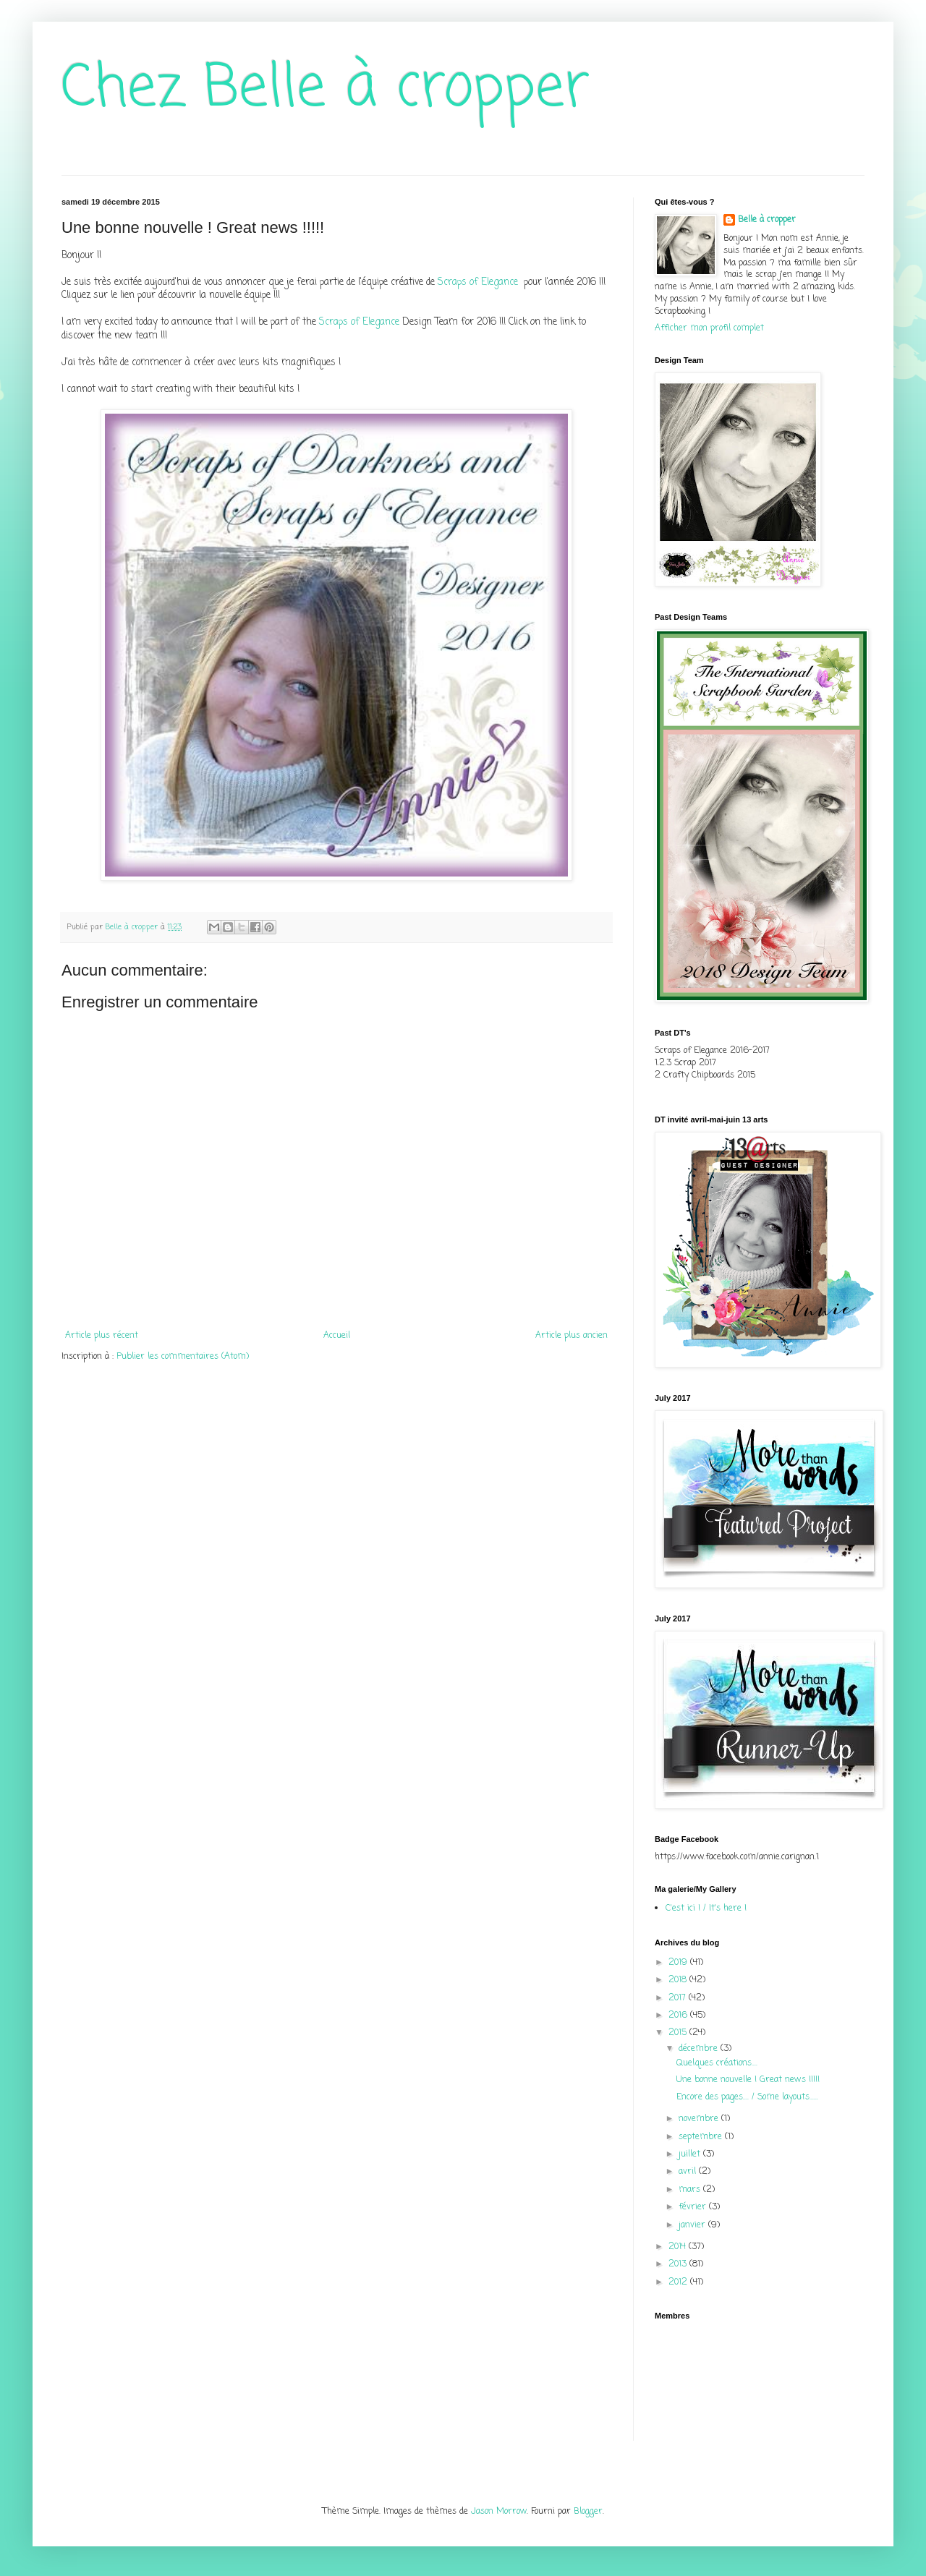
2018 (678, 1980)
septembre (702, 2137)
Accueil (336, 1335)
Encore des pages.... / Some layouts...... (747, 2097)
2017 (678, 1998)
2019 (679, 1962)
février (694, 2207)
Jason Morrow (499, 2511)
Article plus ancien (571, 1335)
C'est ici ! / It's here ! (706, 1908)
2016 (679, 2015)
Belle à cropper (767, 220)
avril (689, 2171)
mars (691, 2189)
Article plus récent (101, 1335)
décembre (700, 2048)
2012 (679, 2282)
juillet (691, 2154)
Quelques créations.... (716, 2063)
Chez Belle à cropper (325, 89)
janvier (693, 2225)
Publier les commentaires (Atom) (182, 1356)
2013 (678, 2264)
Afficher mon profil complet (709, 328)
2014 (678, 2246)
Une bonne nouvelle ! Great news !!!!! (748, 2079)
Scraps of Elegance (479, 282)
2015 (678, 2032)
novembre (700, 2118)
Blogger (588, 2511)
